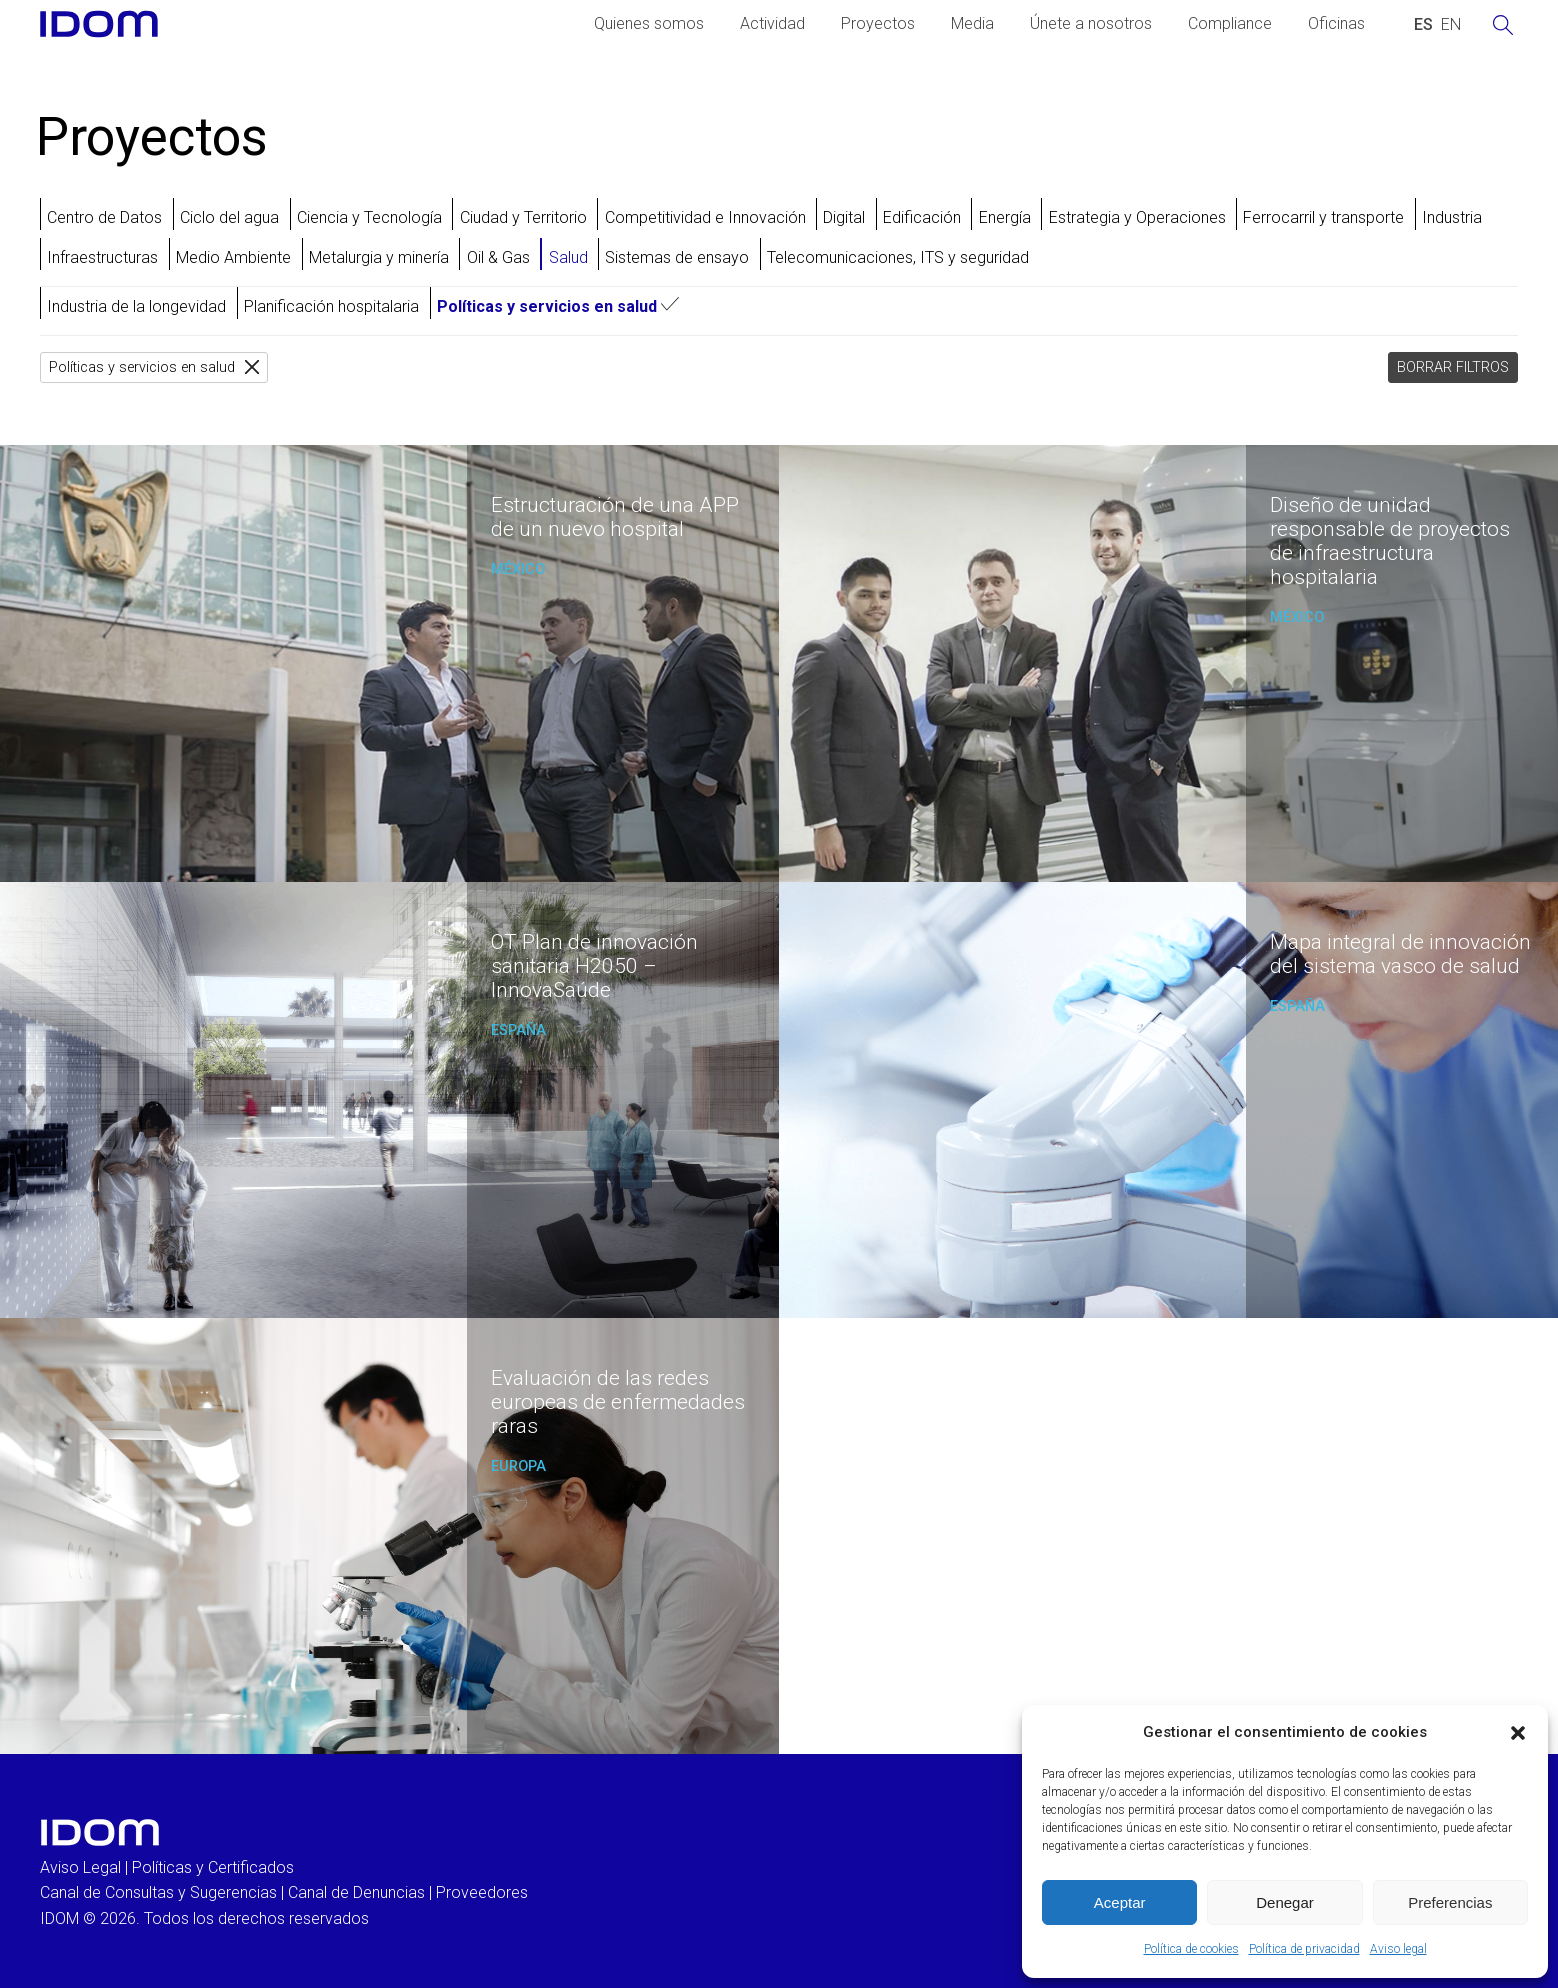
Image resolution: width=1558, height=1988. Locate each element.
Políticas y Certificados (213, 1867)
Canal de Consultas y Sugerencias (158, 1892)
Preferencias (1450, 1902)
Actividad (772, 23)
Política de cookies (1191, 1949)
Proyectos (878, 23)
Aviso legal (1398, 1949)
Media (972, 23)
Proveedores (482, 1892)
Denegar (1285, 1902)
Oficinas (1336, 23)
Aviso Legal (80, 1867)
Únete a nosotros (1091, 23)
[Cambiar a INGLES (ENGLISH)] (1451, 25)
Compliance (1230, 23)
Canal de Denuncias (356, 1892)
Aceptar (1120, 1902)
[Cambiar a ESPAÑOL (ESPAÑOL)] (1423, 25)
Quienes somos (649, 23)
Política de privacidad (1304, 1949)
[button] (1518, 1733)
